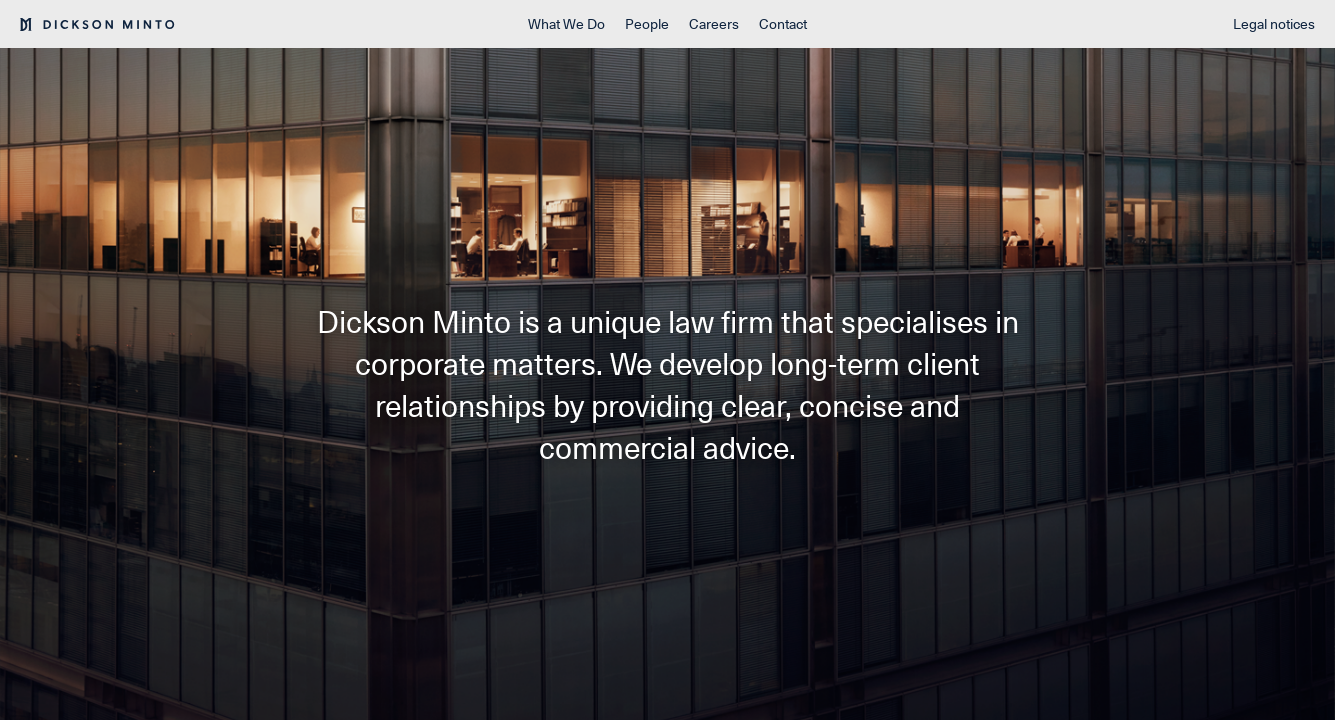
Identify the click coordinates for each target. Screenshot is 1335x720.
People (647, 24)
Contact (783, 24)
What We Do (566, 24)
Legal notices (1274, 24)
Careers (714, 24)
